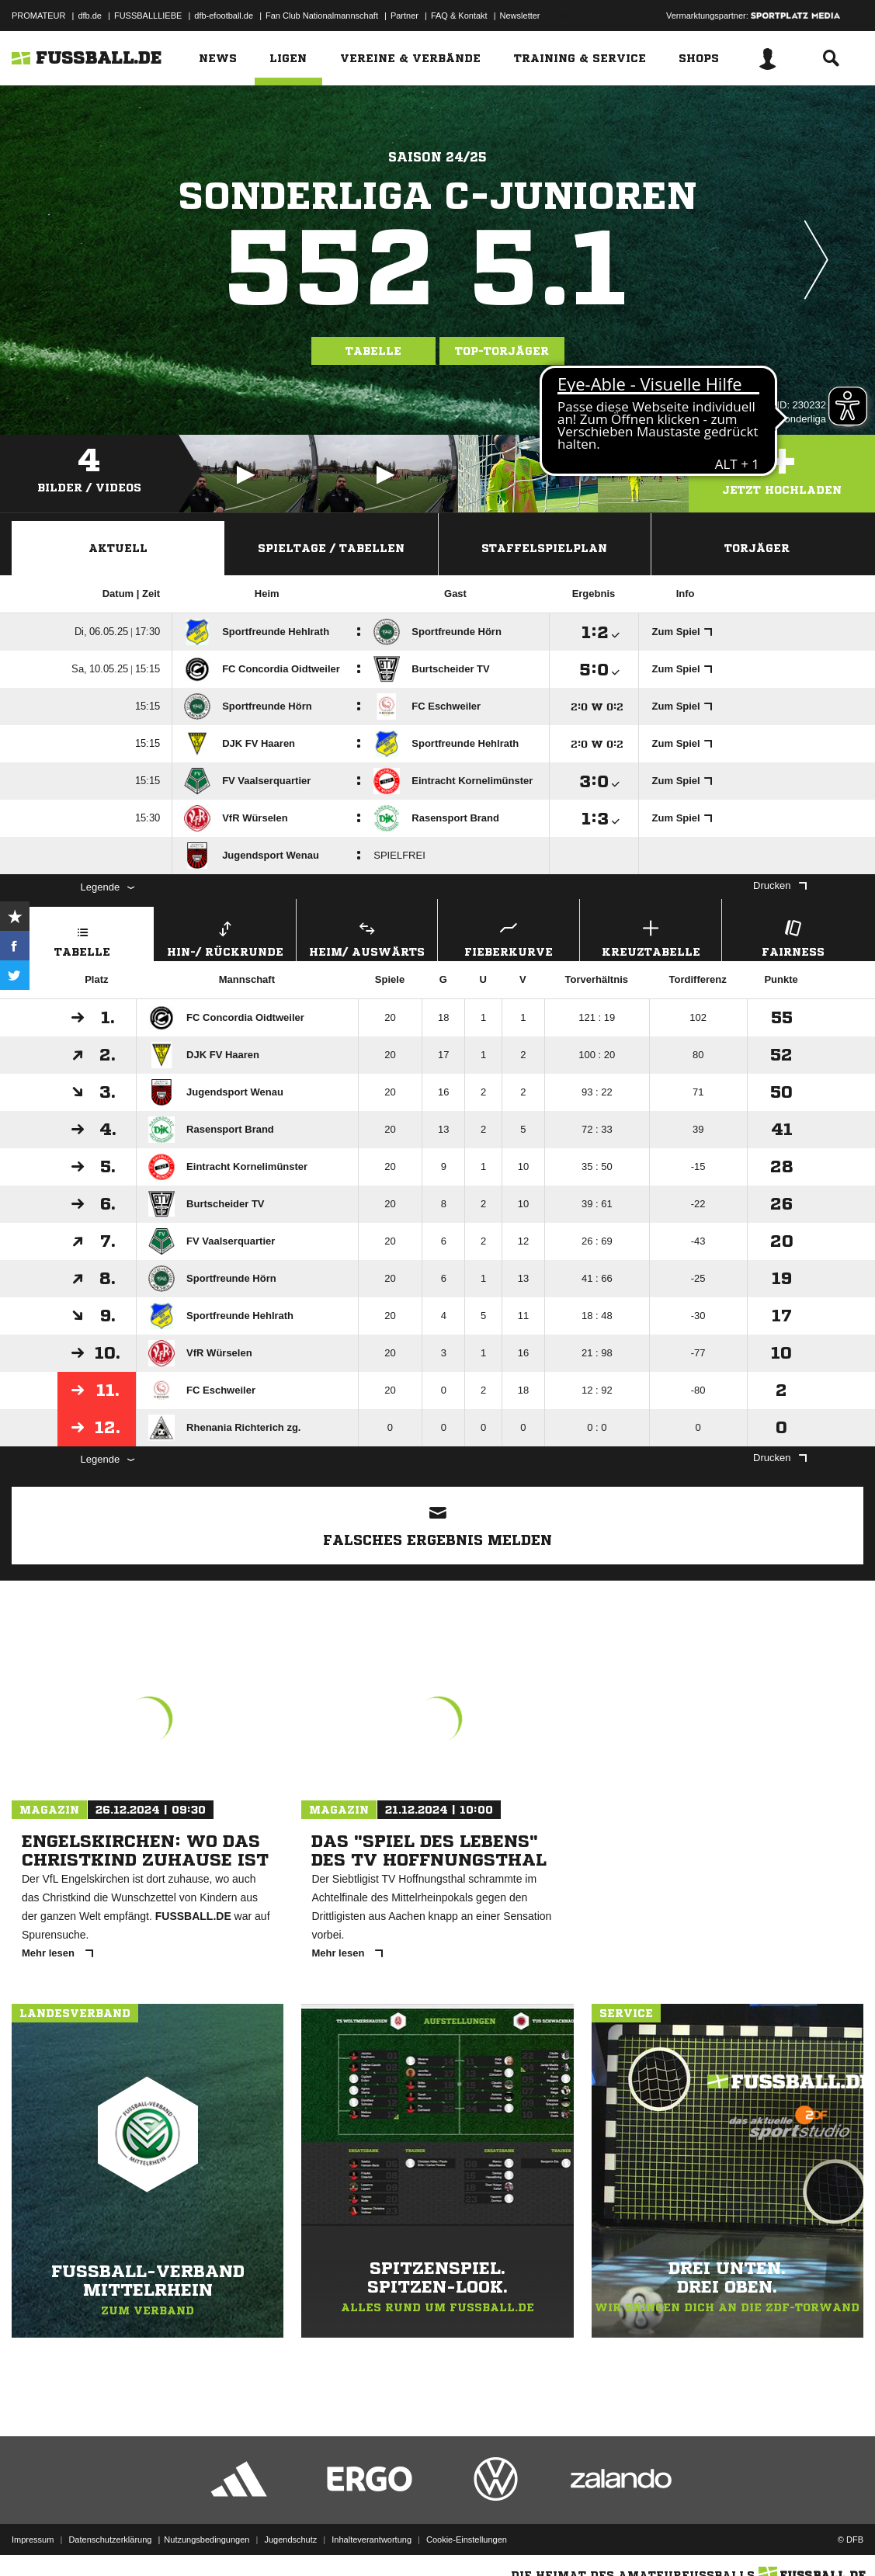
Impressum (33, 2539)
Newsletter (520, 15)
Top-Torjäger (502, 350)
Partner (404, 15)
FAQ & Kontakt (459, 15)
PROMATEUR (38, 15)
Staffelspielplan (544, 548)
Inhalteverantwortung (371, 2539)
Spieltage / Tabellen (331, 548)
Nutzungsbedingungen (206, 2539)
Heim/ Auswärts (367, 936)
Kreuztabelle (651, 936)
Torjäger (757, 548)
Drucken (779, 885)
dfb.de (90, 15)
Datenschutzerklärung (109, 2539)
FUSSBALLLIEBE (148, 15)
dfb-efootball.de (223, 15)
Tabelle (373, 350)
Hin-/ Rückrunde (225, 936)
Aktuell (118, 548)
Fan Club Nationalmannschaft (322, 15)
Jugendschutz (290, 2539)
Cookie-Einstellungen (466, 2539)
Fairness (793, 936)
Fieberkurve (508, 936)
